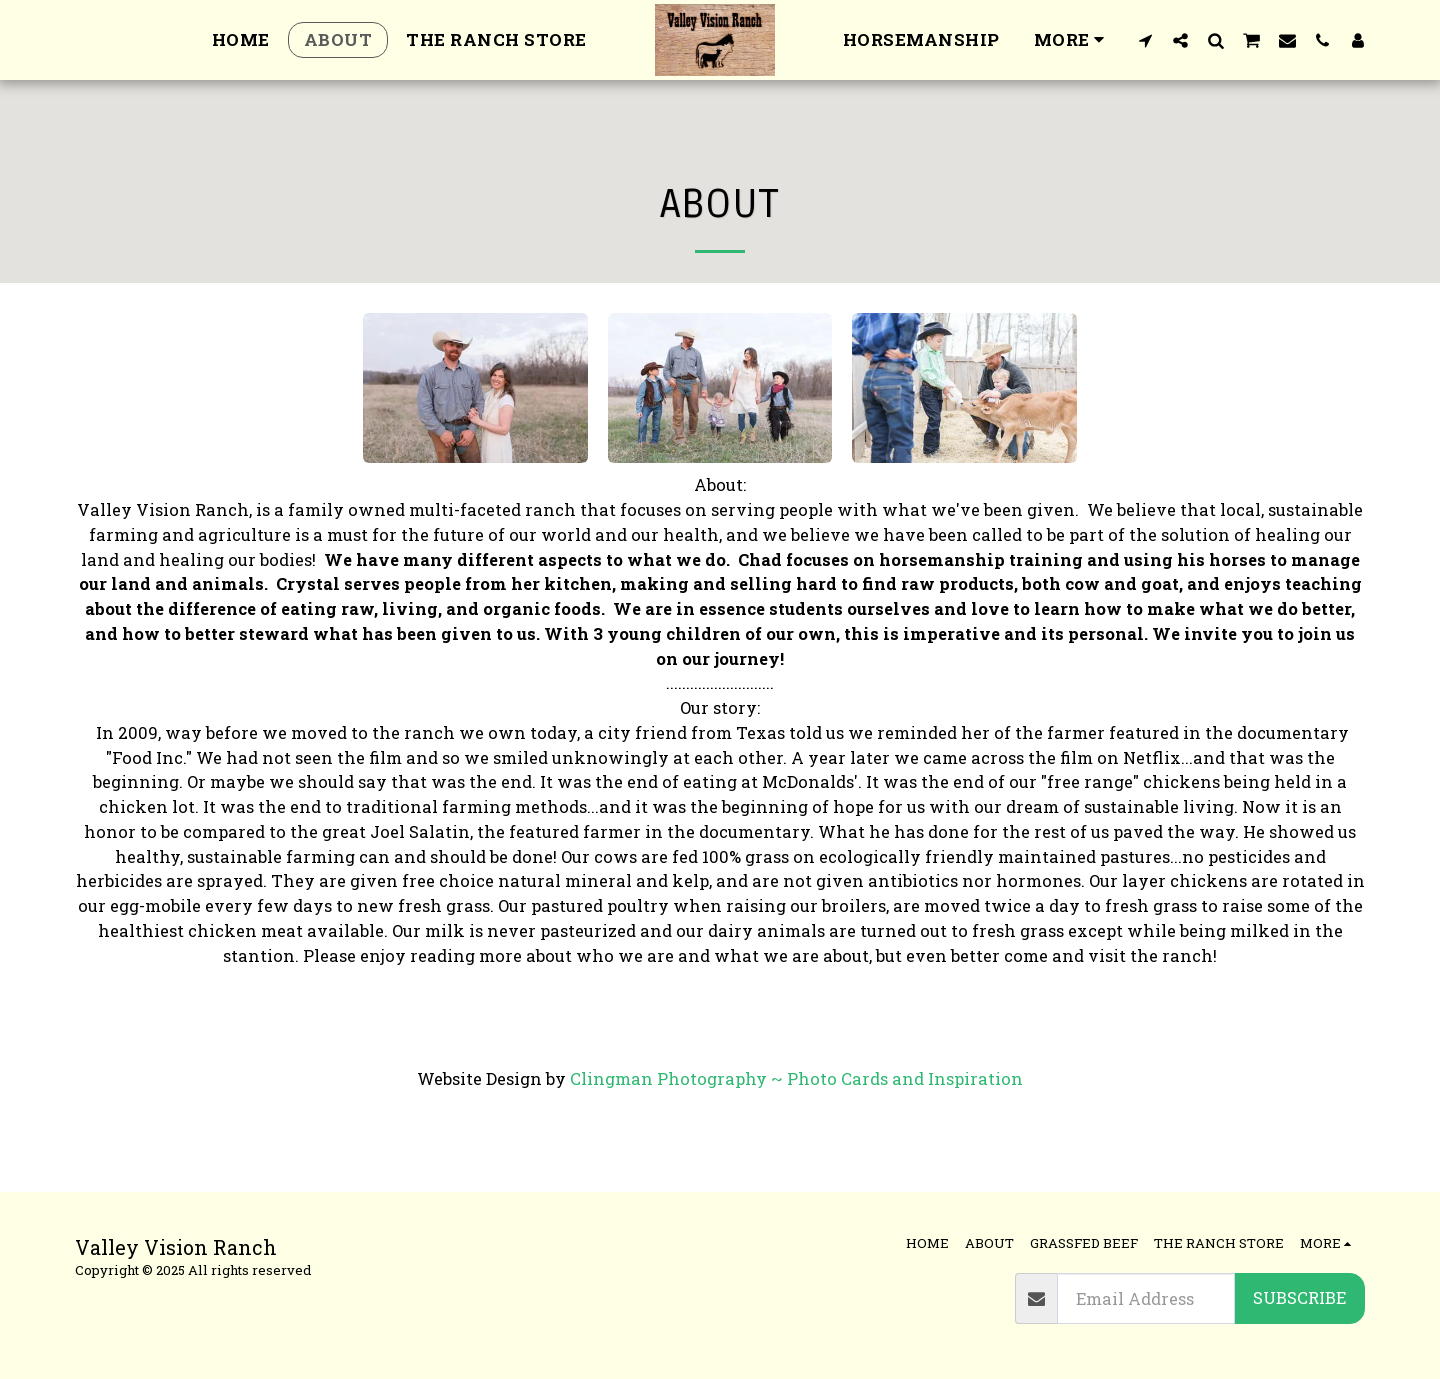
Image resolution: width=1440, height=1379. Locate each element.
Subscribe (1299, 1297)
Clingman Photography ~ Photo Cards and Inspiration (796, 1078)
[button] (1145, 40)
